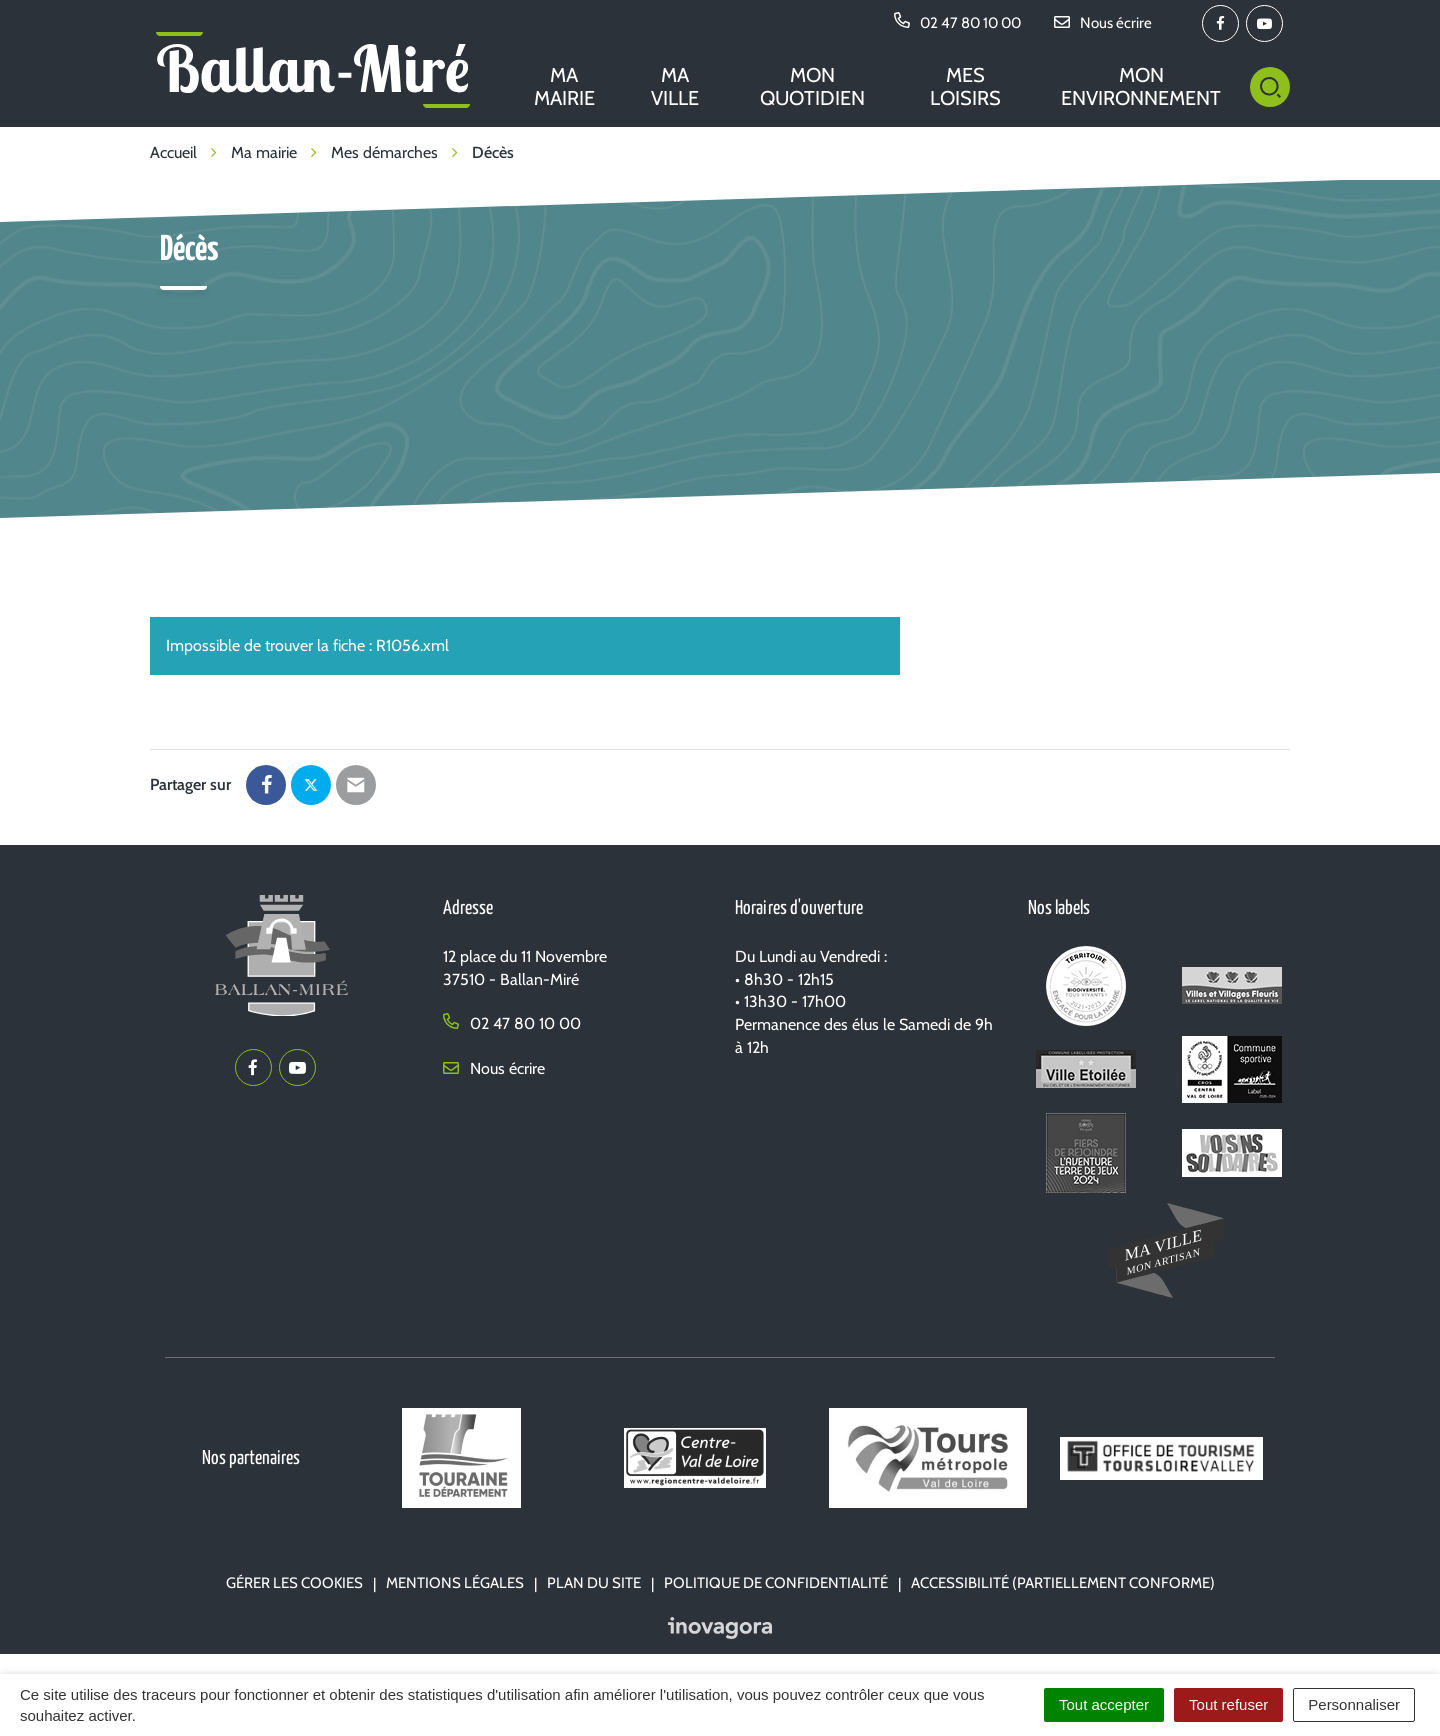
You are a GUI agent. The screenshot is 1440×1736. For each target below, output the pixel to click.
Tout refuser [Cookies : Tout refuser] (1228, 1704)
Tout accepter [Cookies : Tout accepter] (1104, 1704)
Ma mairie (564, 86)
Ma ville (675, 86)
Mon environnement (1141, 86)
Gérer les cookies (294, 1583)
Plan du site (594, 1583)
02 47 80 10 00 (512, 1023)
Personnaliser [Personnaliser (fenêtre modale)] (1354, 1704)
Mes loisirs (965, 86)
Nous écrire (494, 1068)
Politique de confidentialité (776, 1583)
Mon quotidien (812, 86)
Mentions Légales (455, 1583)
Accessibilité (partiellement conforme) (1063, 1583)
